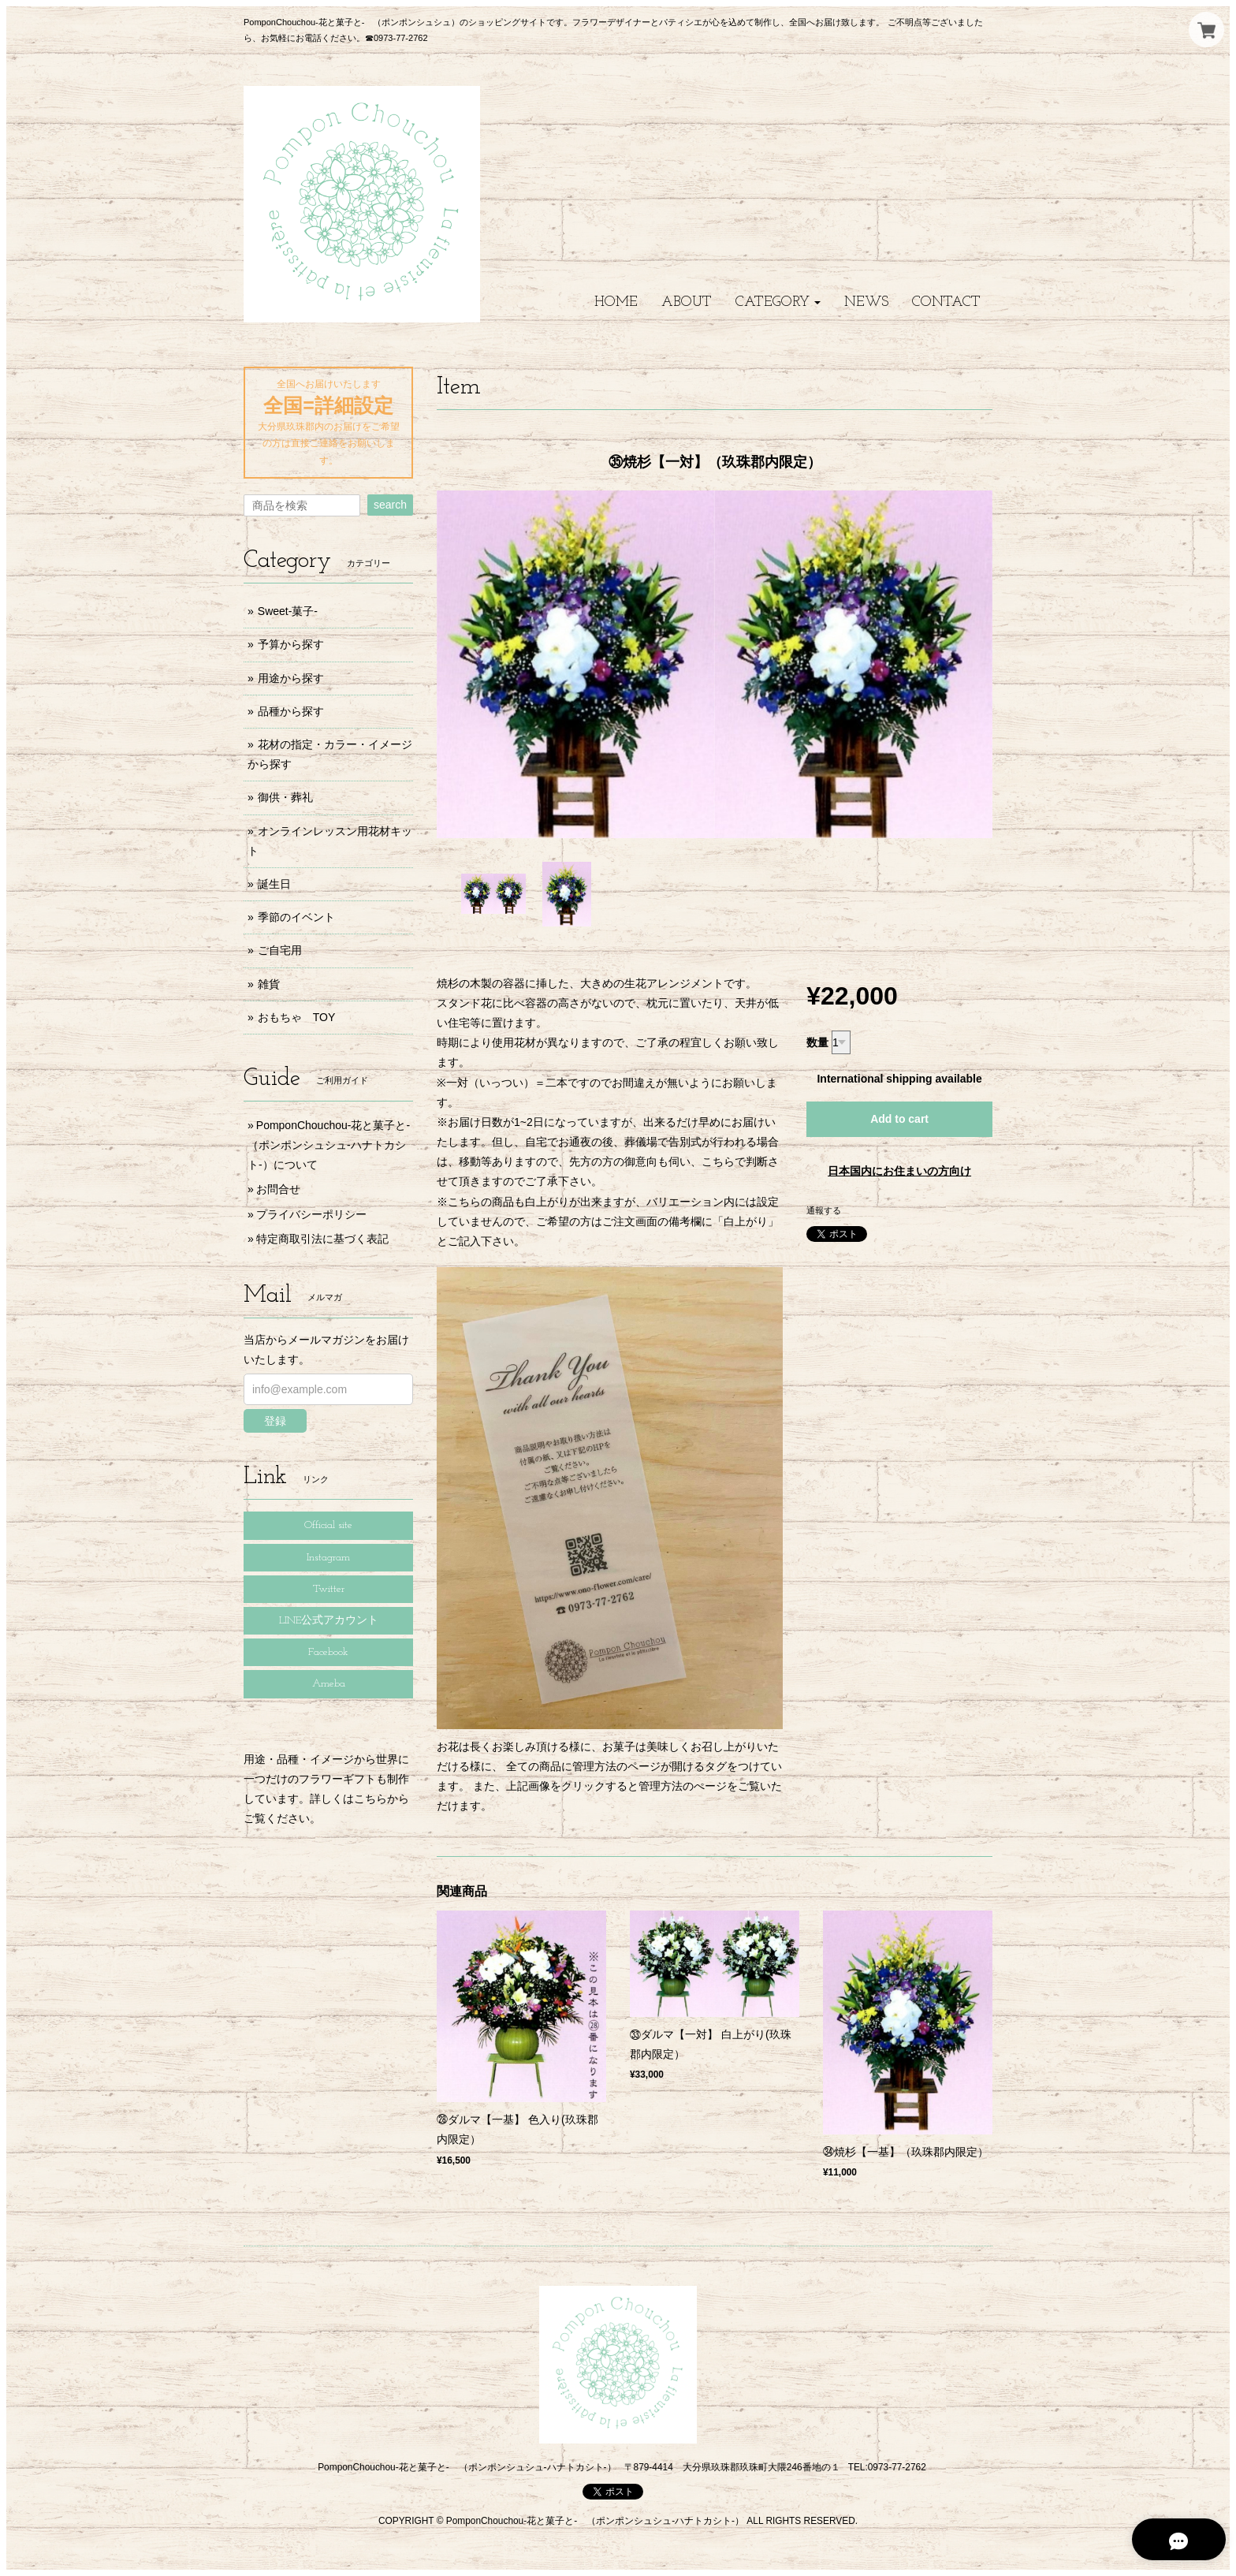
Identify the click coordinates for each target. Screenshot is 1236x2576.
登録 (275, 1421)
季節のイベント (296, 917)
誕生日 (274, 884)
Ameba (328, 1684)
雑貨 (269, 984)
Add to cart (899, 1119)
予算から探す (291, 644)
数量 (817, 1042)
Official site (328, 1525)
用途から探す (291, 678)
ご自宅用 (280, 950)
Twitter (328, 1589)
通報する (823, 1210)
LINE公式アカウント (328, 1621)
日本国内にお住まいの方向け (899, 1171)
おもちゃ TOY (297, 1017)
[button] (778, 302)
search (390, 504)
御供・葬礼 (285, 797)
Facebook (328, 1652)
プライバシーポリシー (311, 1214)
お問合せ (278, 1189)
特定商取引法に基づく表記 (322, 1238)
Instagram (328, 1558)
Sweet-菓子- (288, 611)
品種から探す (291, 711)
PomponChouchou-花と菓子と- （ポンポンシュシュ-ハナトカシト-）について (334, 1145)
